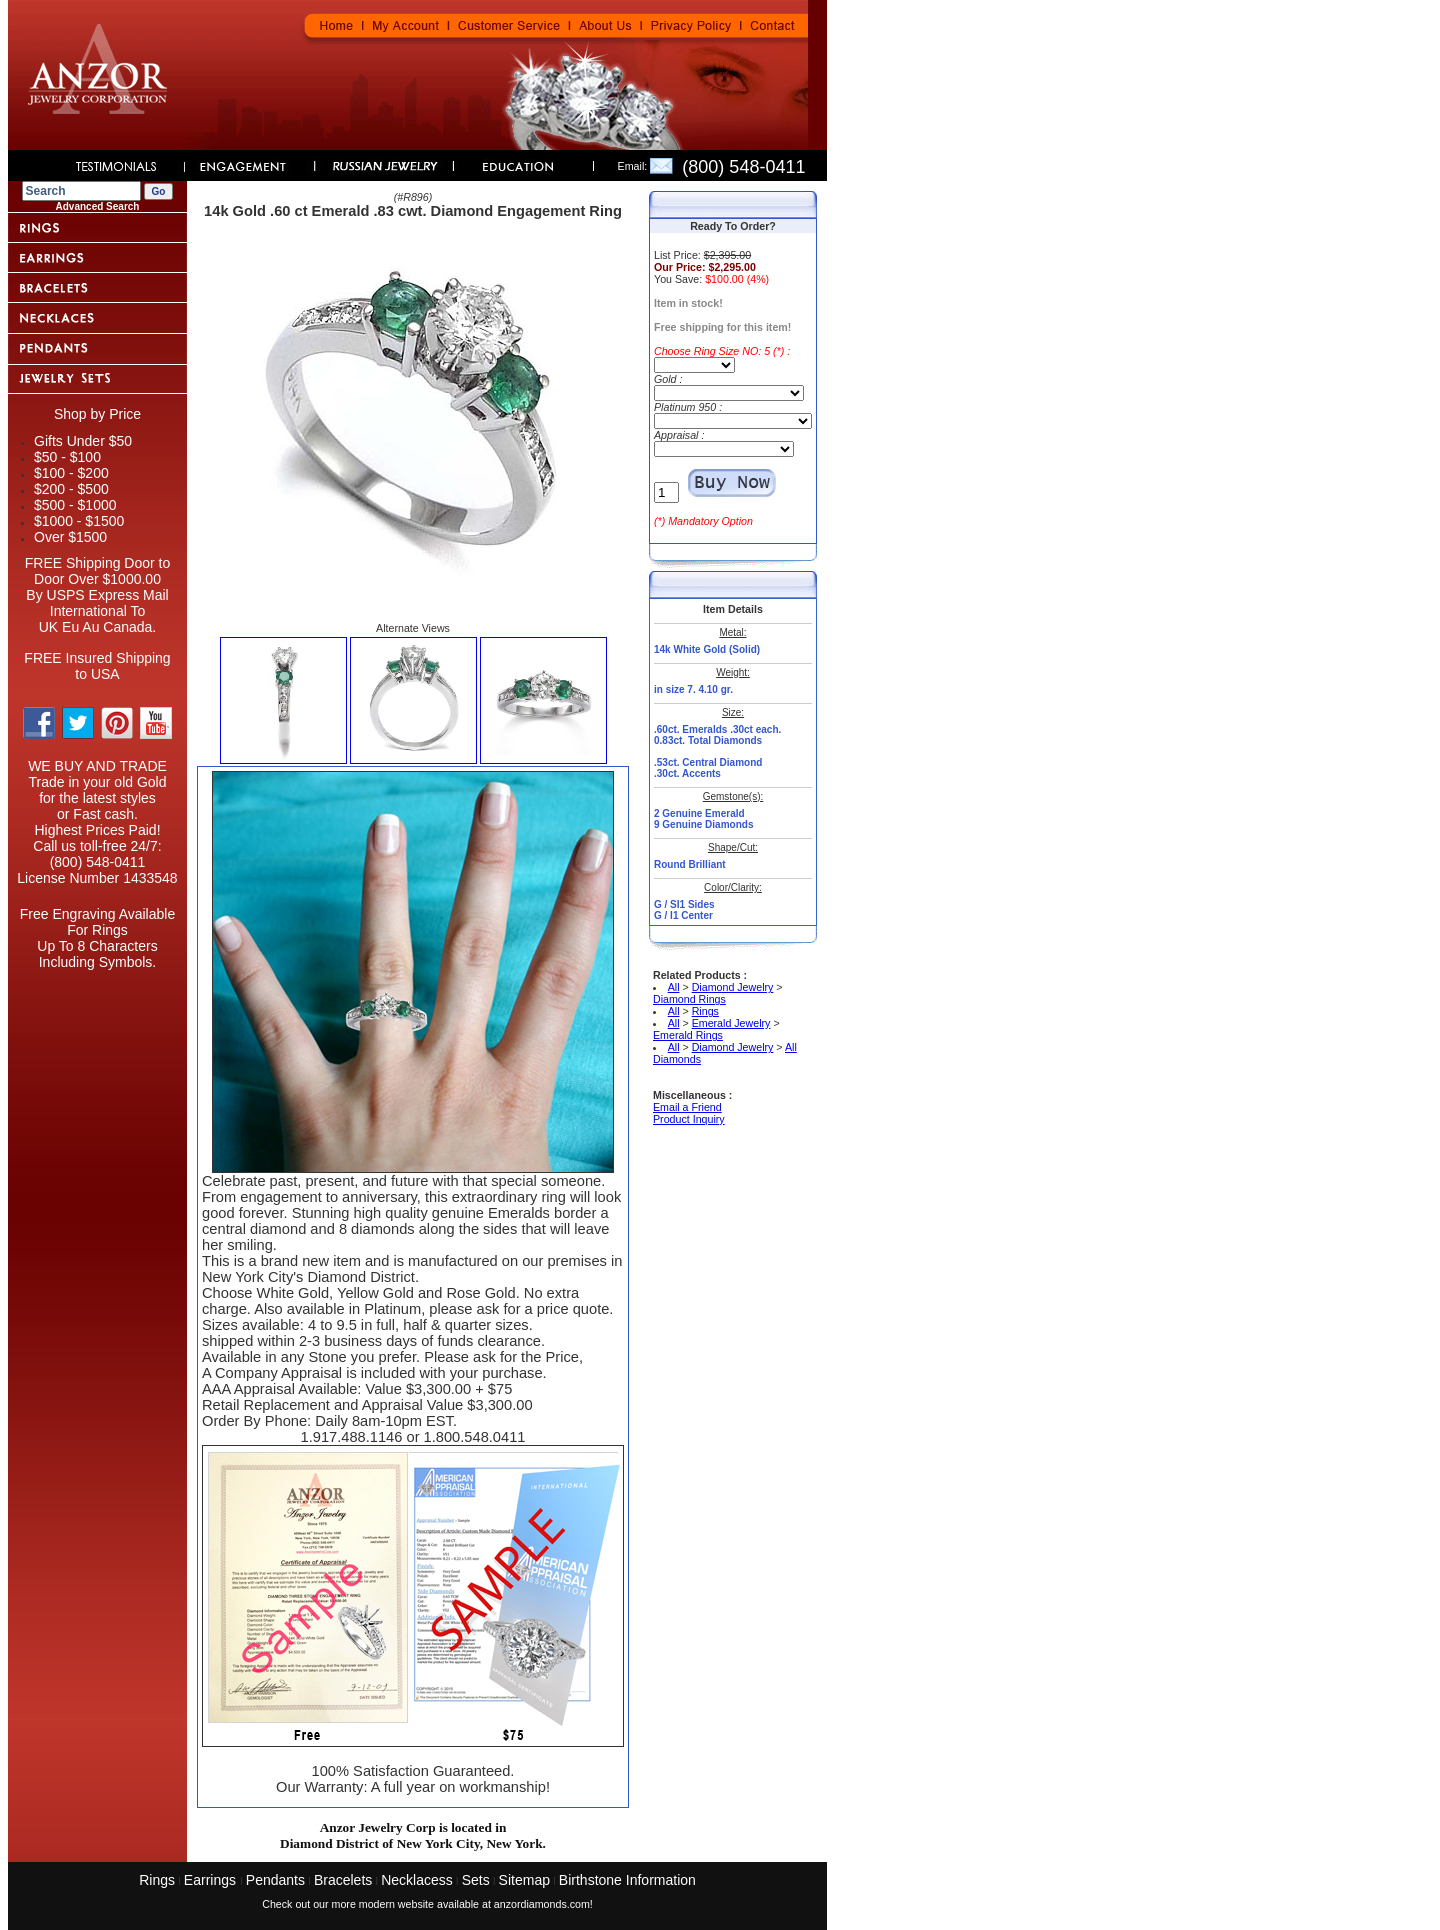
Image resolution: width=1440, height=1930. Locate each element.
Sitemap (524, 1880)
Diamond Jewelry (733, 987)
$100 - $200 (71, 473)
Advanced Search (98, 206)
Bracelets (343, 1880)
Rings (705, 1011)
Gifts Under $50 (83, 441)
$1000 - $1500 (79, 521)
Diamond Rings (689, 999)
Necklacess (417, 1880)
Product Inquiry (689, 1119)
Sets (476, 1880)
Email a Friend (687, 1107)
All (674, 987)
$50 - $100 (67, 457)
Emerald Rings (688, 1035)
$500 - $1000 (75, 505)
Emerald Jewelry (731, 1023)
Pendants (275, 1880)
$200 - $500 (71, 489)
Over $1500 (70, 537)
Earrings (212, 1880)
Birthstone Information (627, 1880)
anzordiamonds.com (542, 1904)
